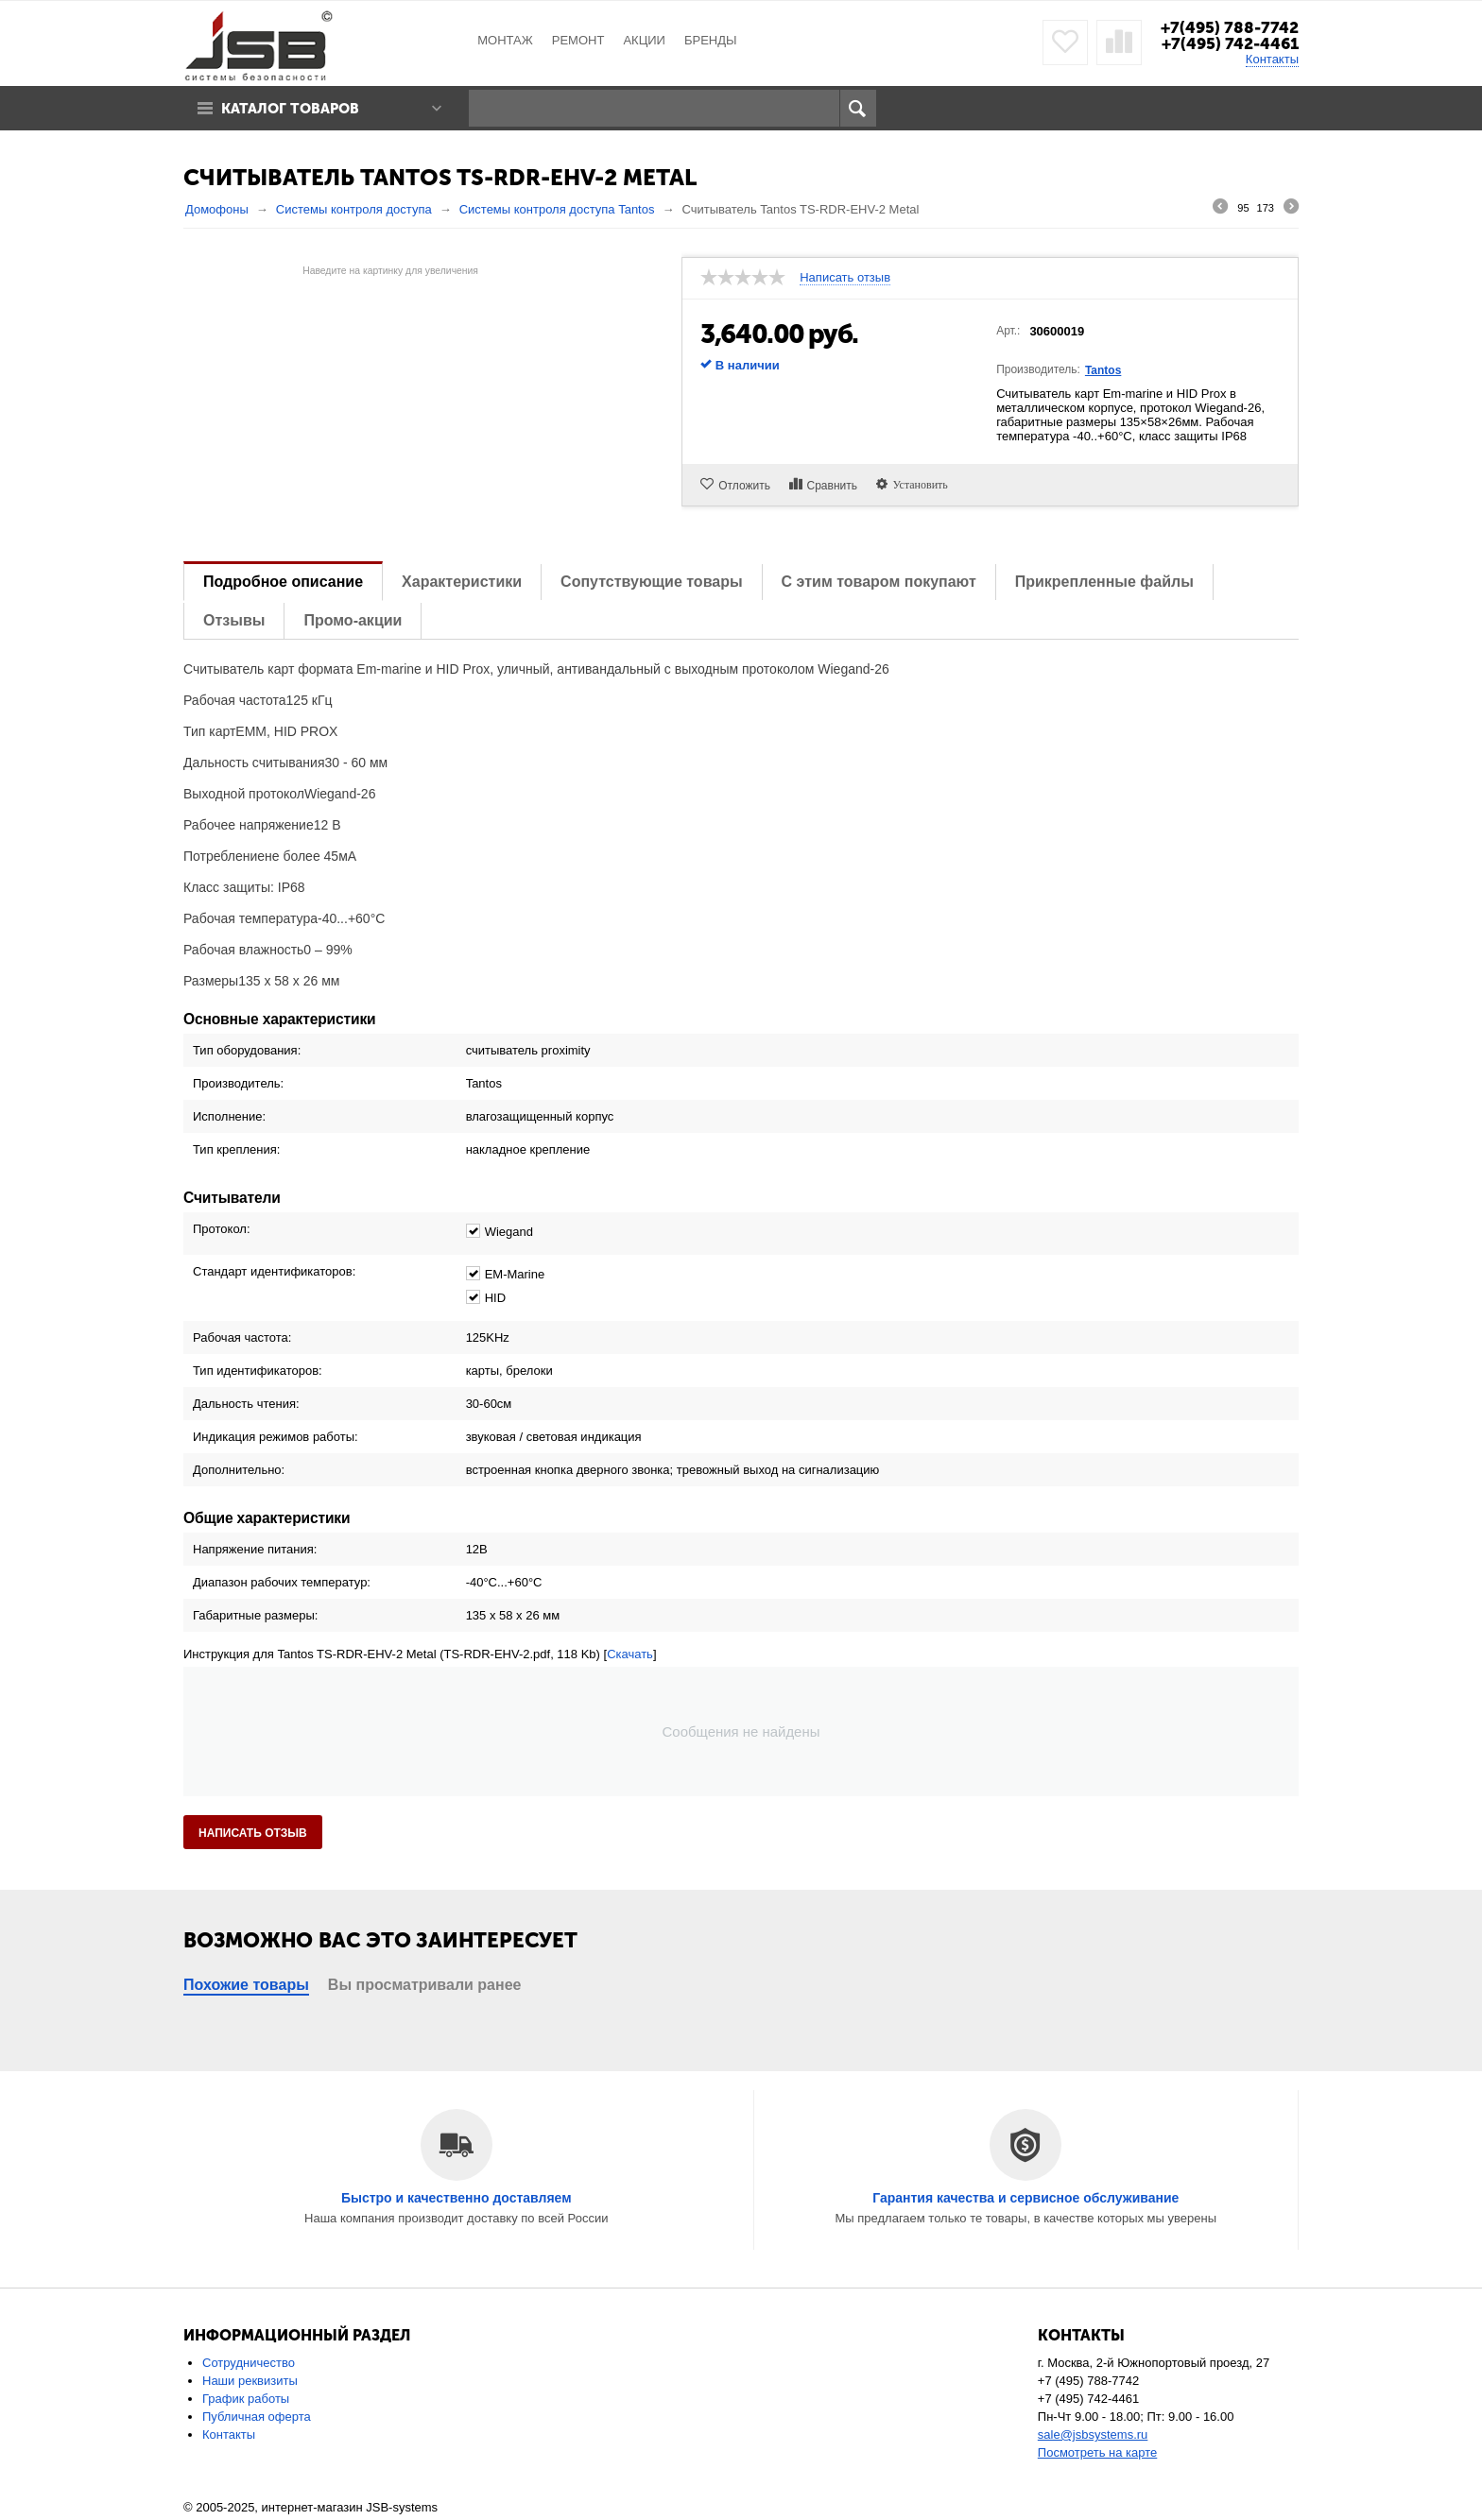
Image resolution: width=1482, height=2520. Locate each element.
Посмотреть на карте (1097, 2452)
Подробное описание (283, 582)
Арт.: (1008, 330)
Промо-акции (352, 620)
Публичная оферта (256, 2416)
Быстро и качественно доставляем (456, 2197)
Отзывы (234, 620)
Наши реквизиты (250, 2381)
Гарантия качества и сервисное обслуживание (1025, 2197)
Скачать (630, 1654)
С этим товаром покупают (879, 582)
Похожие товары (246, 1985)
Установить (917, 483)
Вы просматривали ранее (425, 1985)
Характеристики (462, 582)
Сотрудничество (248, 2363)
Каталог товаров (290, 108)
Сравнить (832, 485)
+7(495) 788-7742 (1230, 27)
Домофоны (217, 209)
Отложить (744, 485)
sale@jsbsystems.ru (1093, 2434)
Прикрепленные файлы (1104, 582)
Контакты (1272, 59)
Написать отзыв (845, 277)
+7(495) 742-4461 (1230, 43)
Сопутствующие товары (651, 582)
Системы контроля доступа (354, 209)
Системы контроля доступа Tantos (557, 209)
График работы (245, 2398)
